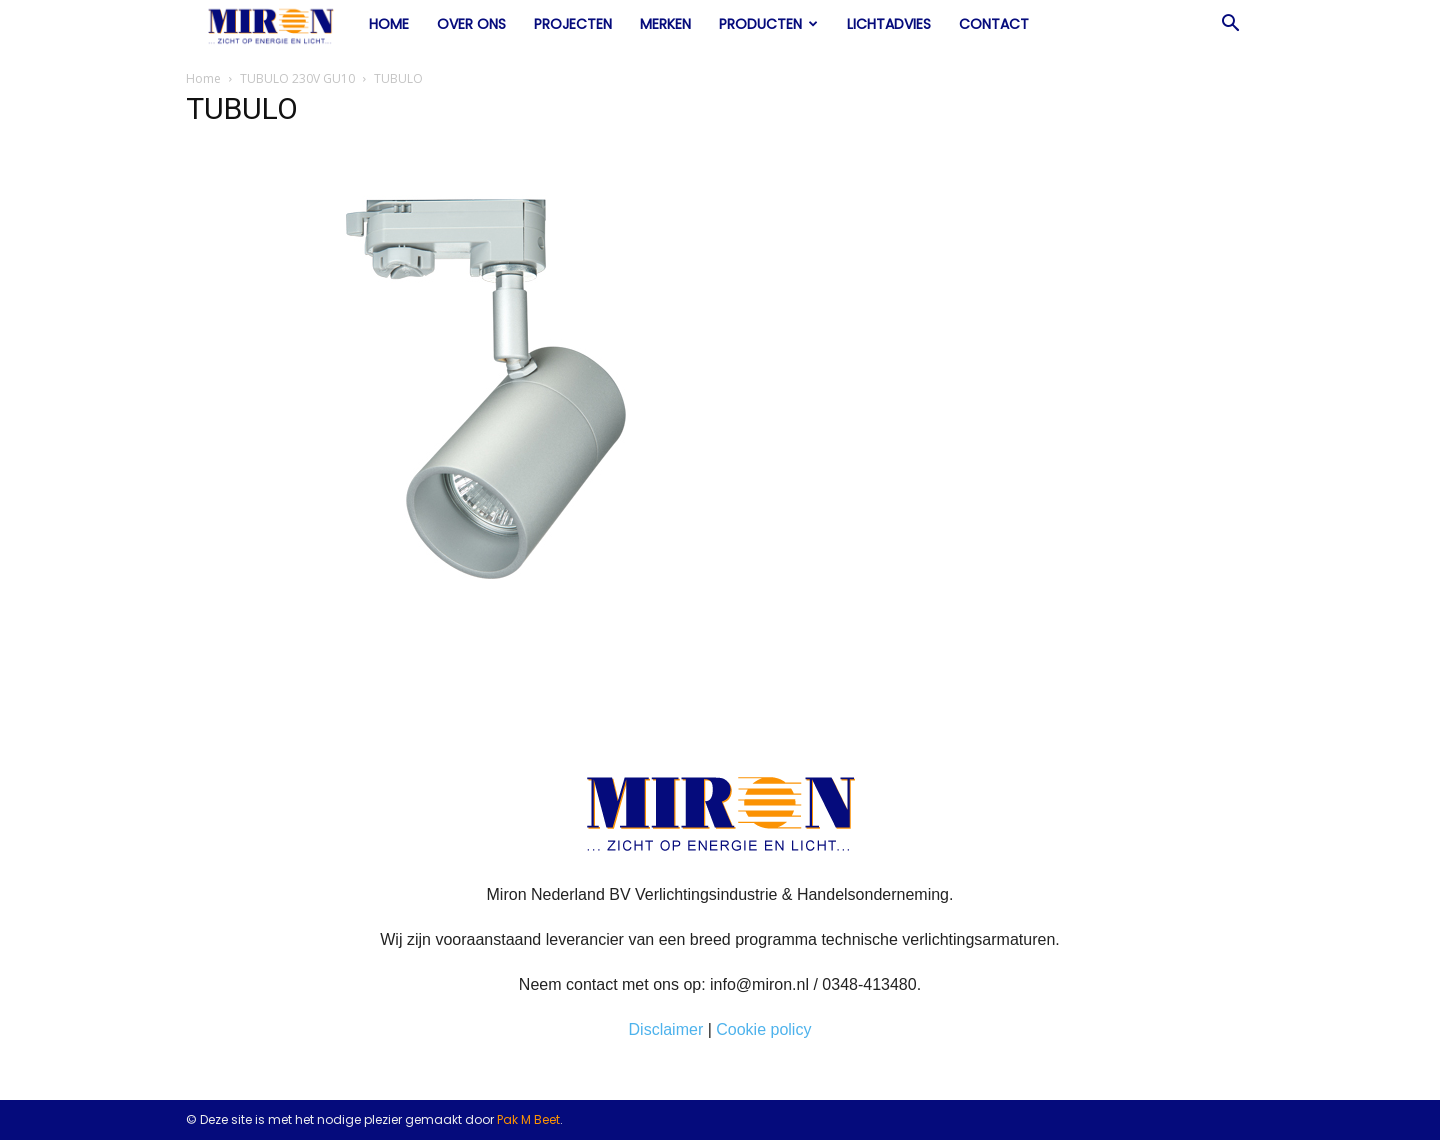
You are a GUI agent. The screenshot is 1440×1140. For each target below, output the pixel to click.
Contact (994, 24)
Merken (665, 24)
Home (389, 24)
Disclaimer (666, 1029)
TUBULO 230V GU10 (297, 78)
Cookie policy (763, 1029)
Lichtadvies (889, 24)
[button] (1230, 25)
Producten (768, 24)
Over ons (471, 24)
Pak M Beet (528, 1119)
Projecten (573, 24)
